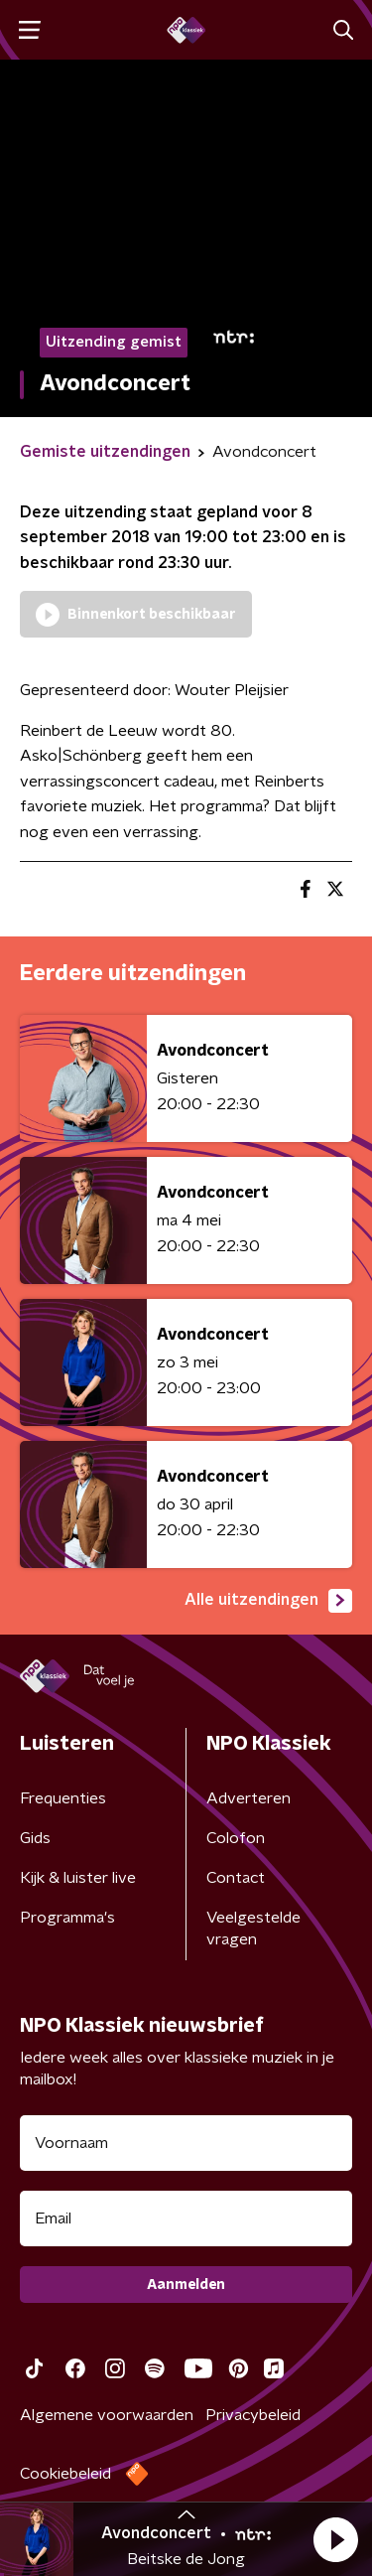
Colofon (235, 1838)
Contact (235, 1878)
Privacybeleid (253, 2415)
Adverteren (248, 1798)
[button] (335, 2539)
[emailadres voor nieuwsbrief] (186, 2218)
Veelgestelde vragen (253, 1928)
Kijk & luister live (78, 1878)
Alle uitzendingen (268, 1601)
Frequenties (63, 1798)
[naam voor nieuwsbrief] (186, 2143)
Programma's (67, 1918)
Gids (35, 1838)
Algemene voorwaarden (106, 2415)
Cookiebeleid (65, 2474)
